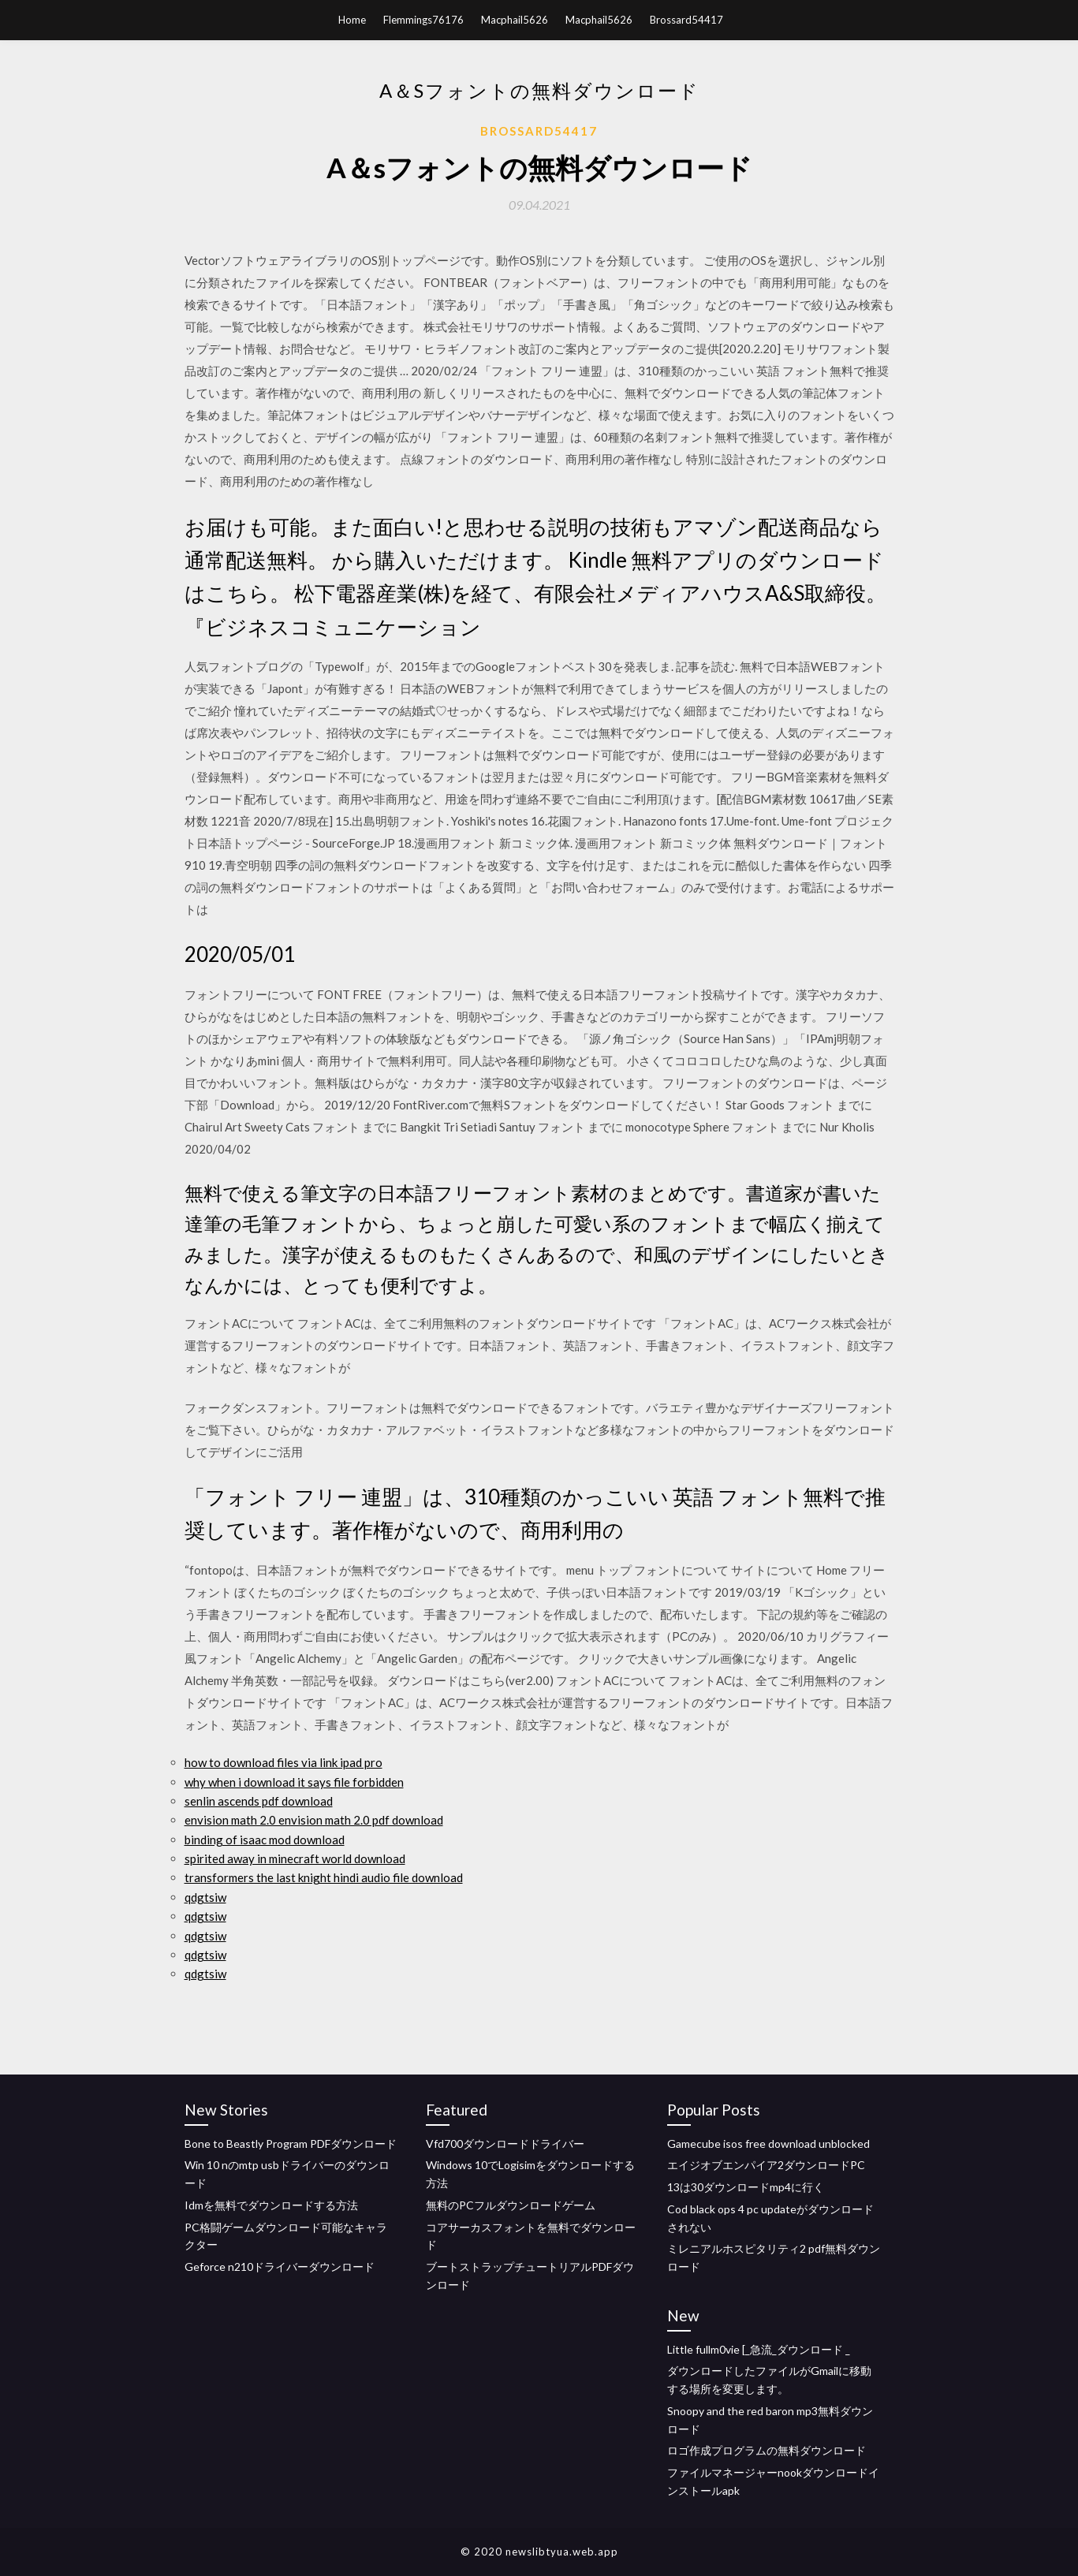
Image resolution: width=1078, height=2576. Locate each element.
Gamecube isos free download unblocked (768, 2143)
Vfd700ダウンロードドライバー (505, 2143)
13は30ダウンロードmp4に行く (745, 2187)
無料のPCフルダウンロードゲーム (510, 2205)
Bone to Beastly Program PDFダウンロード (291, 2143)
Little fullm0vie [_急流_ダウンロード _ (758, 2349)
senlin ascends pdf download (259, 1801)
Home (352, 19)
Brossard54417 (686, 19)
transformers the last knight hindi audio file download (324, 1877)
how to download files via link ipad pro (283, 1762)
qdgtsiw (205, 1897)
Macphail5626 (514, 19)
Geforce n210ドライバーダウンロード (280, 2266)
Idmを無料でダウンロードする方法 (271, 2205)
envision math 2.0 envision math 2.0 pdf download (314, 1820)
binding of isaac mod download (265, 1839)
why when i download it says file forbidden (294, 1782)
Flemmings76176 (423, 19)
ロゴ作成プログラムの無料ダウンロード (766, 2450)
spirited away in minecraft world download (295, 1858)
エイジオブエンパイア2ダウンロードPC (766, 2165)
